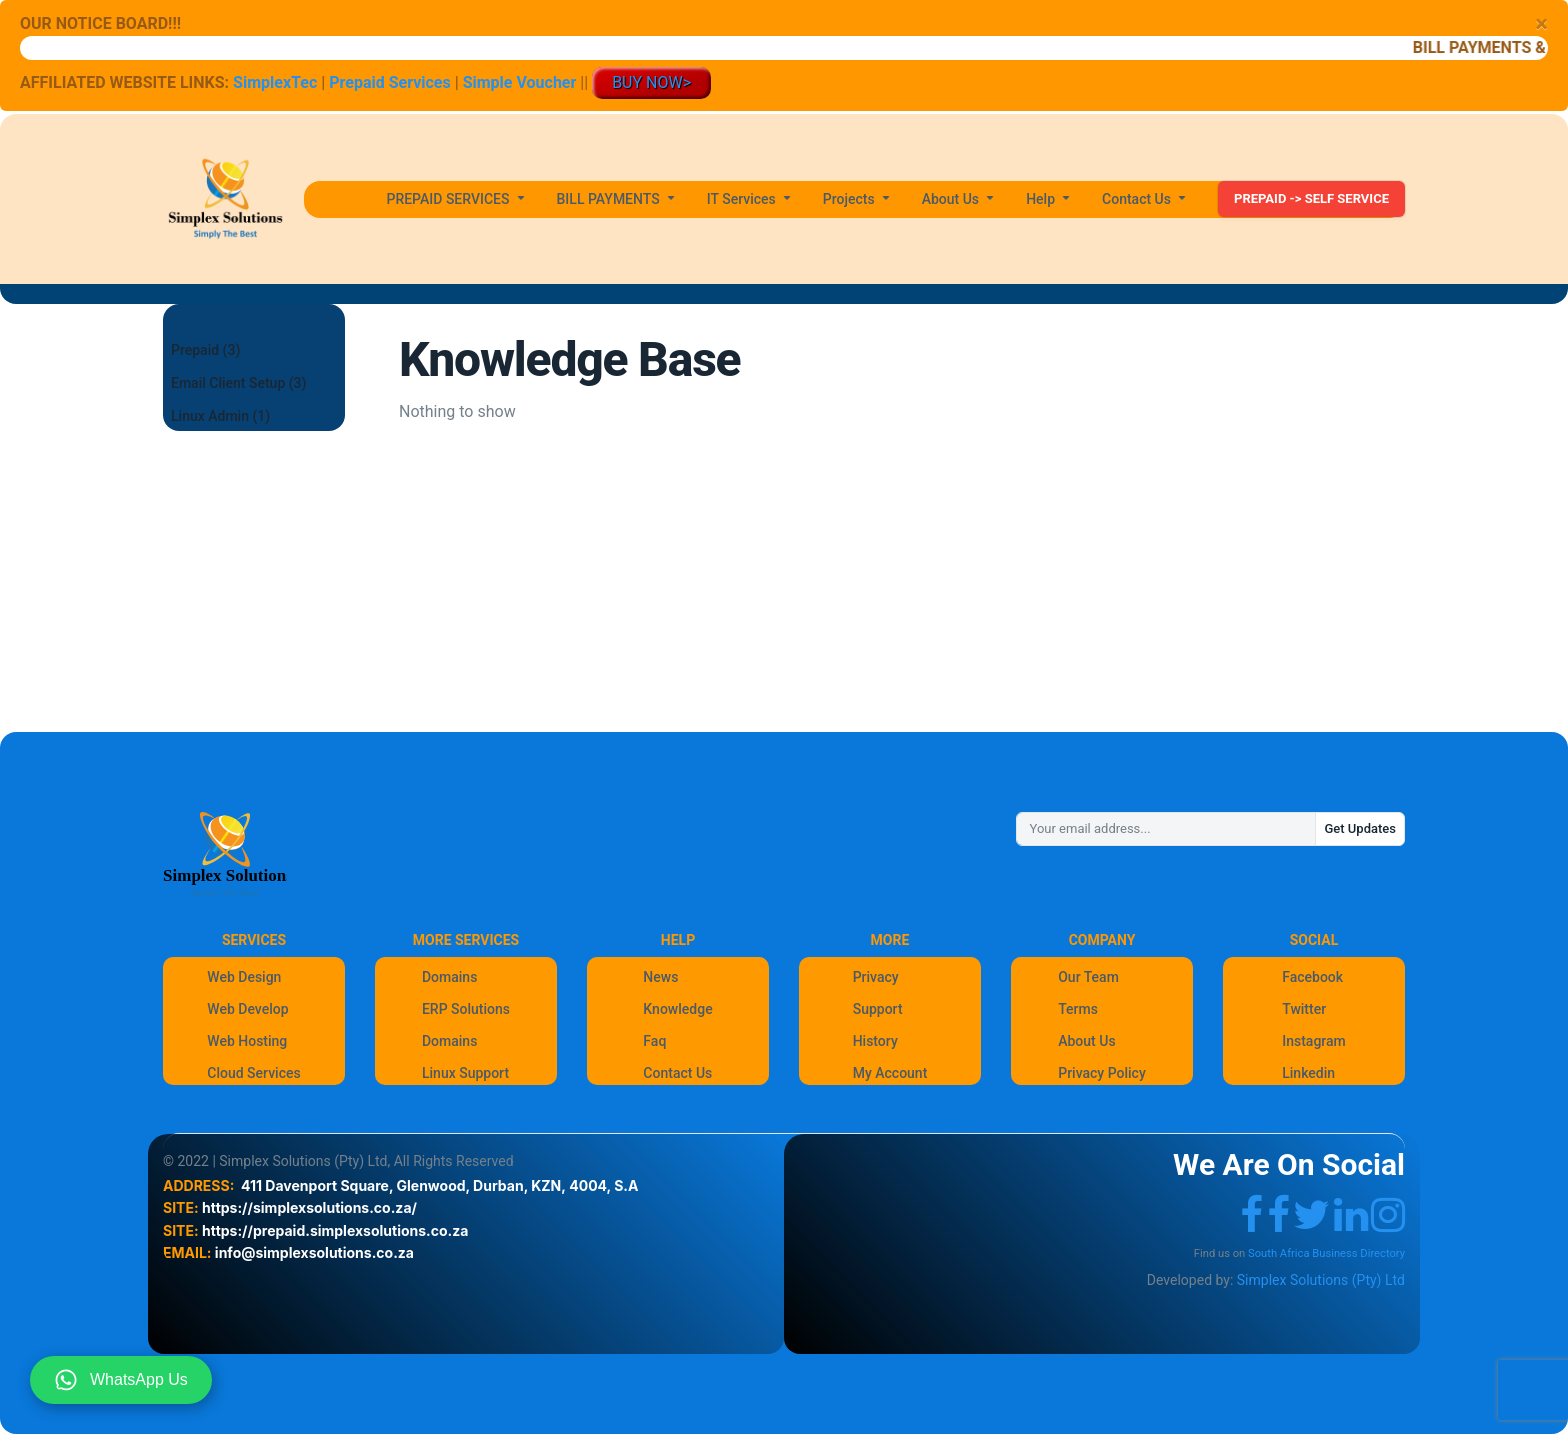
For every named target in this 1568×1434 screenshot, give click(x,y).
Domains (449, 977)
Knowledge (677, 1009)
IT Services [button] (743, 199)
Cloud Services (253, 1073)
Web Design (244, 977)
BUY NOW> (651, 82)
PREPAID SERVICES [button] (449, 199)
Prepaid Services (389, 82)
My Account (890, 1073)
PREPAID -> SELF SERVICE (1311, 198)
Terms (1078, 1009)
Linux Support (465, 1073)
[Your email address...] (1166, 829)
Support (878, 1009)
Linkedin (1308, 1073)
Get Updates (1360, 828)
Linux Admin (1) (220, 416)
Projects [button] (850, 199)
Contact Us (677, 1073)
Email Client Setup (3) (238, 383)
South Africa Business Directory (1326, 1253)
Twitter (1304, 1009)
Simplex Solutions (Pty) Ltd (1321, 1280)
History (875, 1041)
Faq (654, 1041)
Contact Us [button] (1138, 199)
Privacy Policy (1102, 1073)
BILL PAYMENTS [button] (610, 199)
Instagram (1314, 1041)
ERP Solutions (466, 1009)
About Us (1086, 1041)
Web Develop (247, 1009)
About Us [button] (952, 199)
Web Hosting (247, 1041)
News (660, 977)
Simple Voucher (520, 82)
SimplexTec (277, 82)
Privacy (876, 977)
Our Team (1088, 977)
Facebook (1312, 977)
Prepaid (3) (205, 350)
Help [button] (1042, 199)
